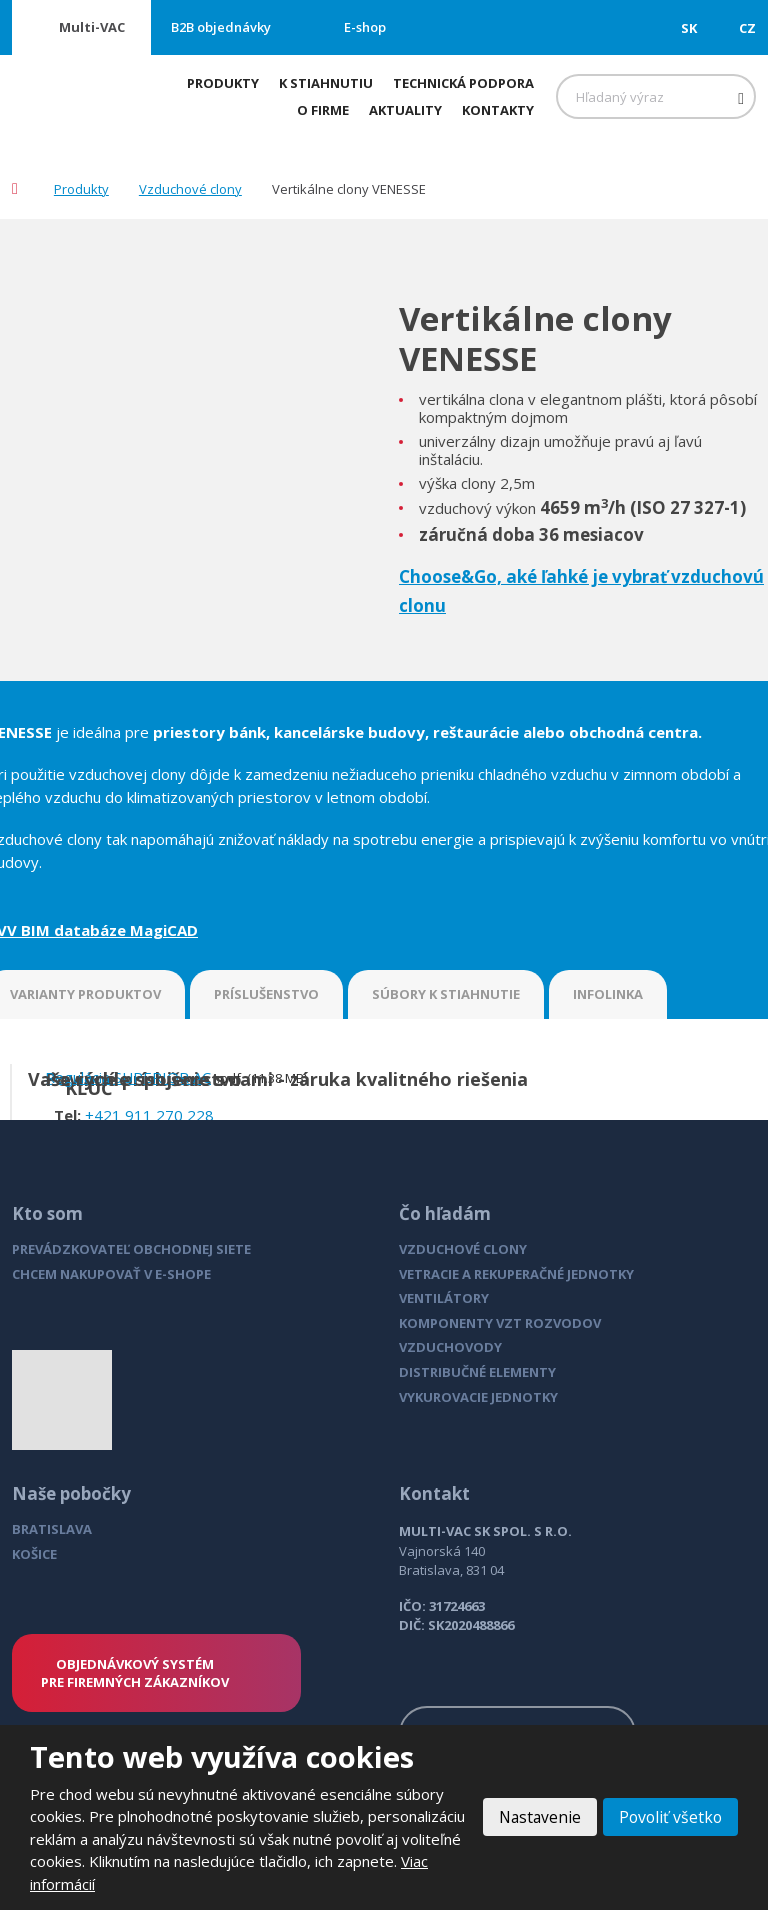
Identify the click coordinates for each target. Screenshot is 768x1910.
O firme (323, 110)
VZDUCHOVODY (450, 1347)
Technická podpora (463, 83)
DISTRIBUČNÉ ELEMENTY (477, 1372)
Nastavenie (535, 1817)
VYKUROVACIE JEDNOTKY (478, 1397)
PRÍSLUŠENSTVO (266, 994)
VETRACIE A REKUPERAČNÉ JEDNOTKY (516, 1274)
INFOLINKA (608, 994)
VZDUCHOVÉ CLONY (463, 1249)
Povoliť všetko (669, 1817)
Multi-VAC (92, 27)
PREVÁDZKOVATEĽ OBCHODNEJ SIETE (131, 1249)
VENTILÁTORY (444, 1298)
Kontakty (498, 110)
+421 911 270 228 (149, 1115)
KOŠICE (34, 1554)
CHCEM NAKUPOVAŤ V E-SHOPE (111, 1274)
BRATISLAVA (52, 1529)
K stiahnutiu (326, 83)
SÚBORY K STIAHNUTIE (446, 994)
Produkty (223, 83)
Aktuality (405, 110)
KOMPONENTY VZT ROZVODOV (500, 1323)
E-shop (365, 27)
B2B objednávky (221, 27)
